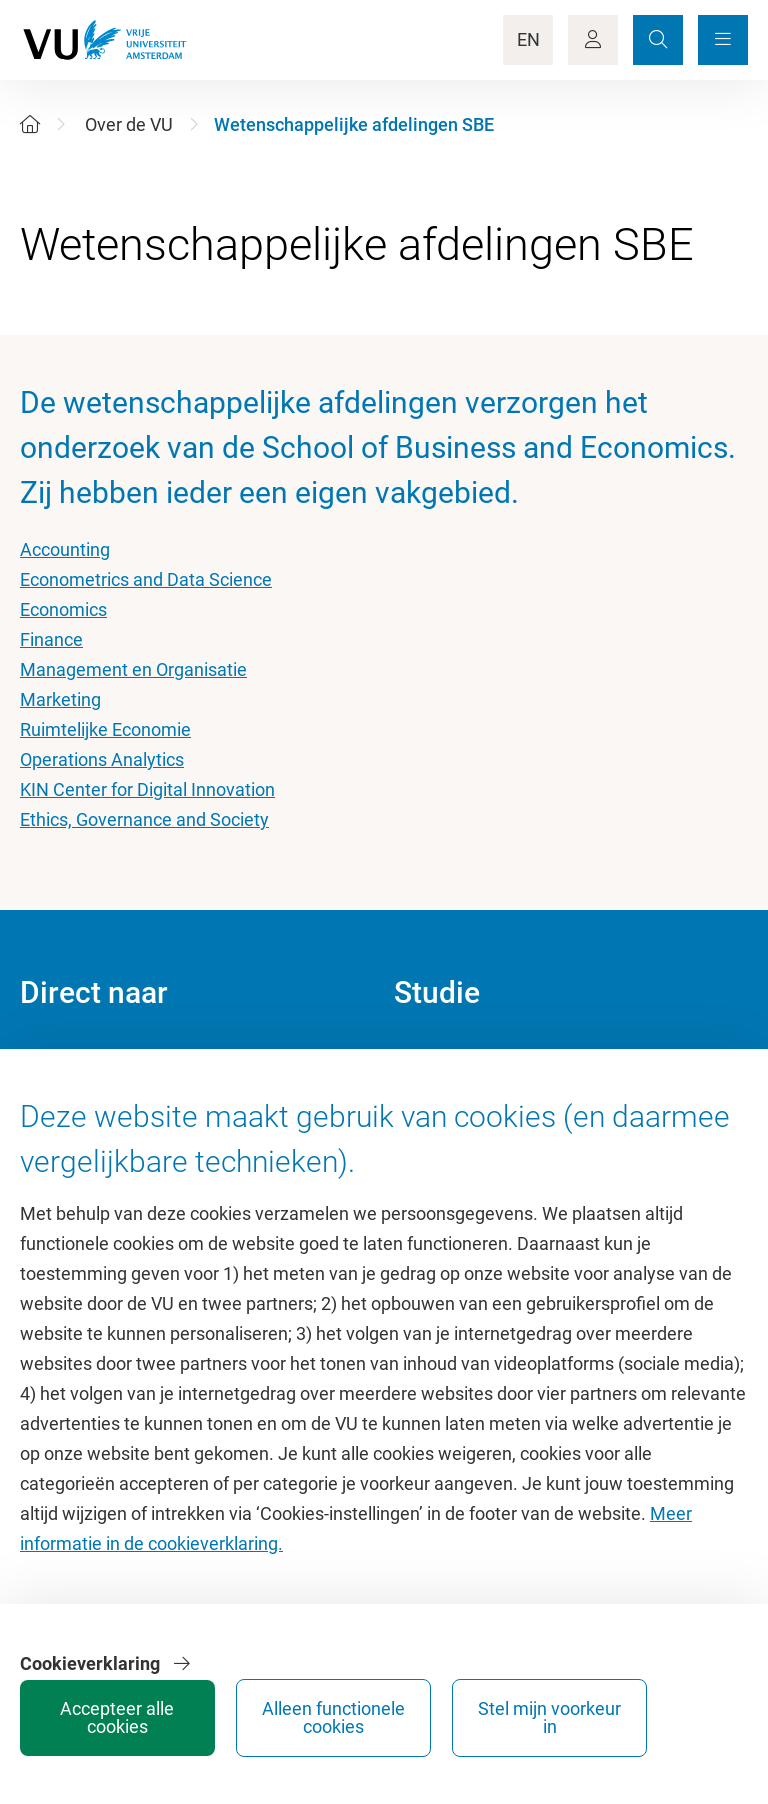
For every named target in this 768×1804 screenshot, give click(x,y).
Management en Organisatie (133, 669)
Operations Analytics (102, 759)
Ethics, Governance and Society (144, 819)
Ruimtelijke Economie (105, 729)
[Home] (30, 124)
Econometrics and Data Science (146, 579)
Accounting (65, 549)
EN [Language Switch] (528, 39)
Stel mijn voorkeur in (670, 1710)
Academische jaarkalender (497, 1059)
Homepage (63, 1059)
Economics (63, 609)
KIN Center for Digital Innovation (147, 789)
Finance (51, 639)
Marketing (60, 699)
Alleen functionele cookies (520, 1710)
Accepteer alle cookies (370, 1710)
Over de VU (129, 124)
